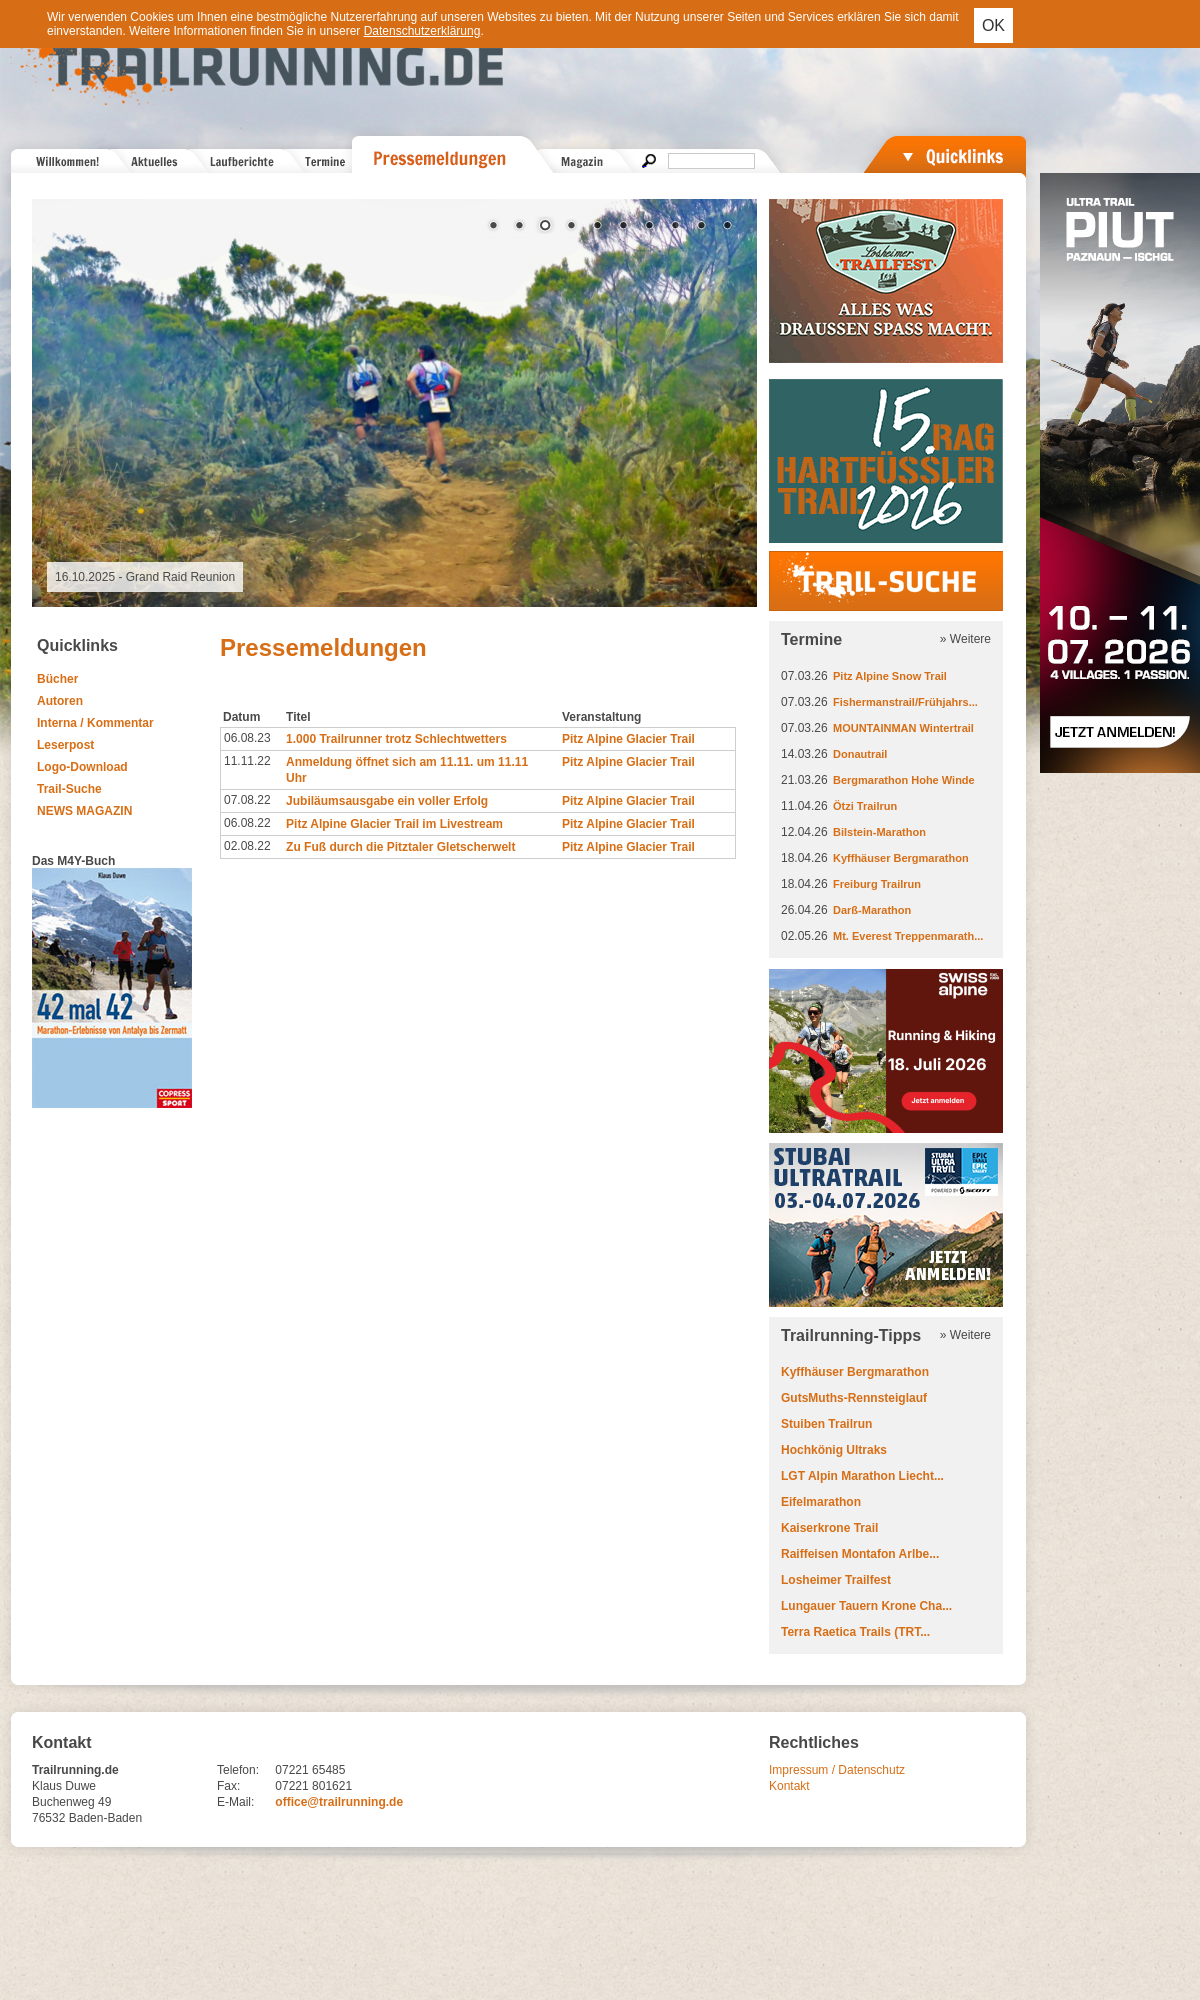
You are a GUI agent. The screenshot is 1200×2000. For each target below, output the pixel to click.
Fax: (228, 1786)
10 (727, 227)
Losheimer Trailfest (836, 1580)
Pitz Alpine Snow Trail (890, 676)
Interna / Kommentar (95, 723)
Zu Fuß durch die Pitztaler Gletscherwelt (400, 847)
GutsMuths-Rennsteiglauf (854, 1398)
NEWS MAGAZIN (84, 811)
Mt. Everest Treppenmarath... (908, 936)
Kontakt (789, 1786)
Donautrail (860, 754)
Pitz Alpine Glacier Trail (628, 739)
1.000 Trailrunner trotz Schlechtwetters (396, 739)
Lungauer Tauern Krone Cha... (866, 1606)
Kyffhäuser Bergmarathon (901, 858)
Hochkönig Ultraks (834, 1450)
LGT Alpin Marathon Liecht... (862, 1476)
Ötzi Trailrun (865, 806)
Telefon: (238, 1770)
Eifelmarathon (821, 1502)
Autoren (60, 701)
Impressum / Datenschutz (837, 1770)
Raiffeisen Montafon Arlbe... (860, 1554)
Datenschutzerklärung (422, 31)
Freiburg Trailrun (877, 884)
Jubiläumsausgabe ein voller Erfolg (387, 801)
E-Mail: (235, 1802)
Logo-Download (82, 767)
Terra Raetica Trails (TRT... (855, 1632)
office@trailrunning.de (339, 1802)
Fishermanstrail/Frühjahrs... (905, 702)
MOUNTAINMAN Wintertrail (903, 728)
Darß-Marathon (872, 910)
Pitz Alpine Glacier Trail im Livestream (394, 824)
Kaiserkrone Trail (829, 1528)
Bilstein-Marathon (879, 832)
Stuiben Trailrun (826, 1424)
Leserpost (65, 745)
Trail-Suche (69, 789)
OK (993, 25)
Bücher (57, 679)
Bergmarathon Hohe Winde (904, 780)
